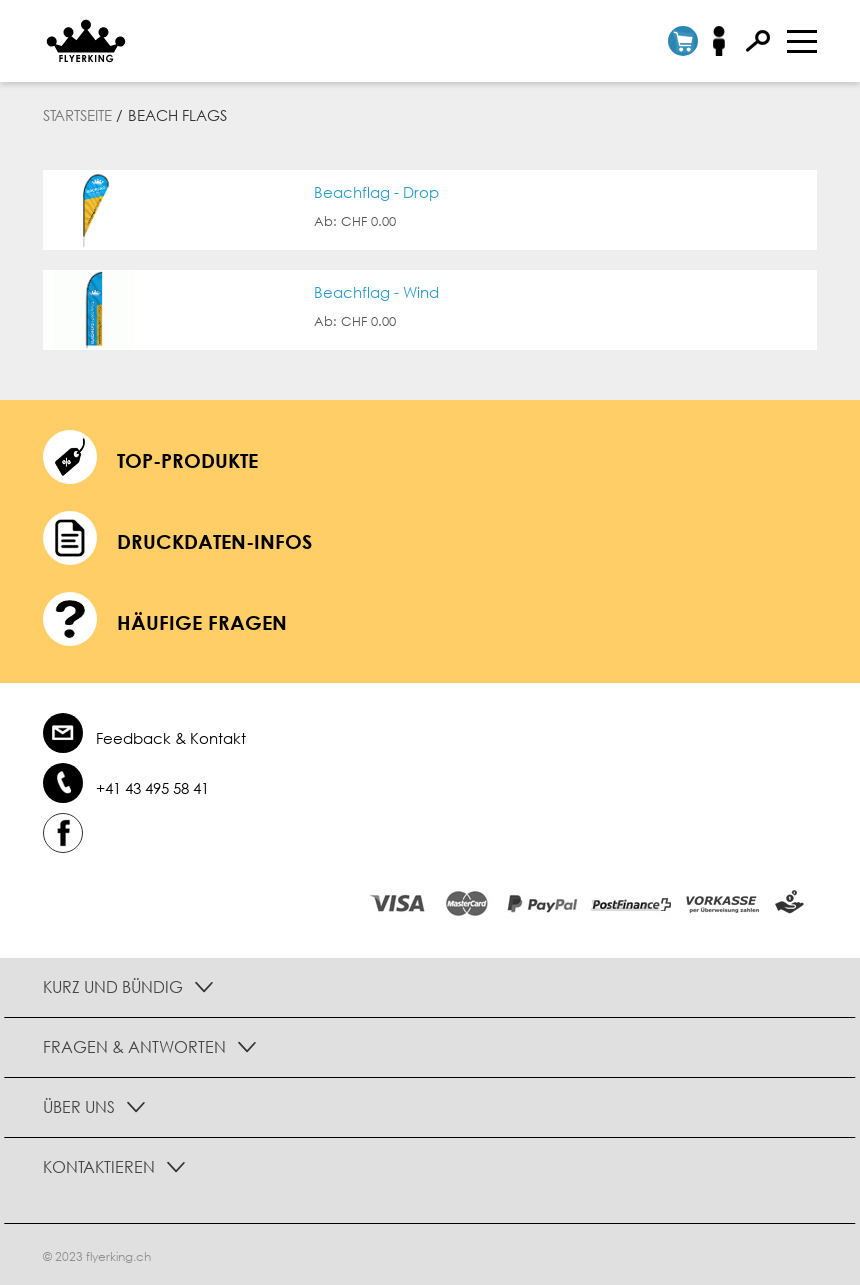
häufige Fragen (202, 622)
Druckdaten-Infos (214, 541)
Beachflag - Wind (376, 292)
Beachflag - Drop (376, 192)
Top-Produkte (187, 460)
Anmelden (725, 41)
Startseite (77, 115)
